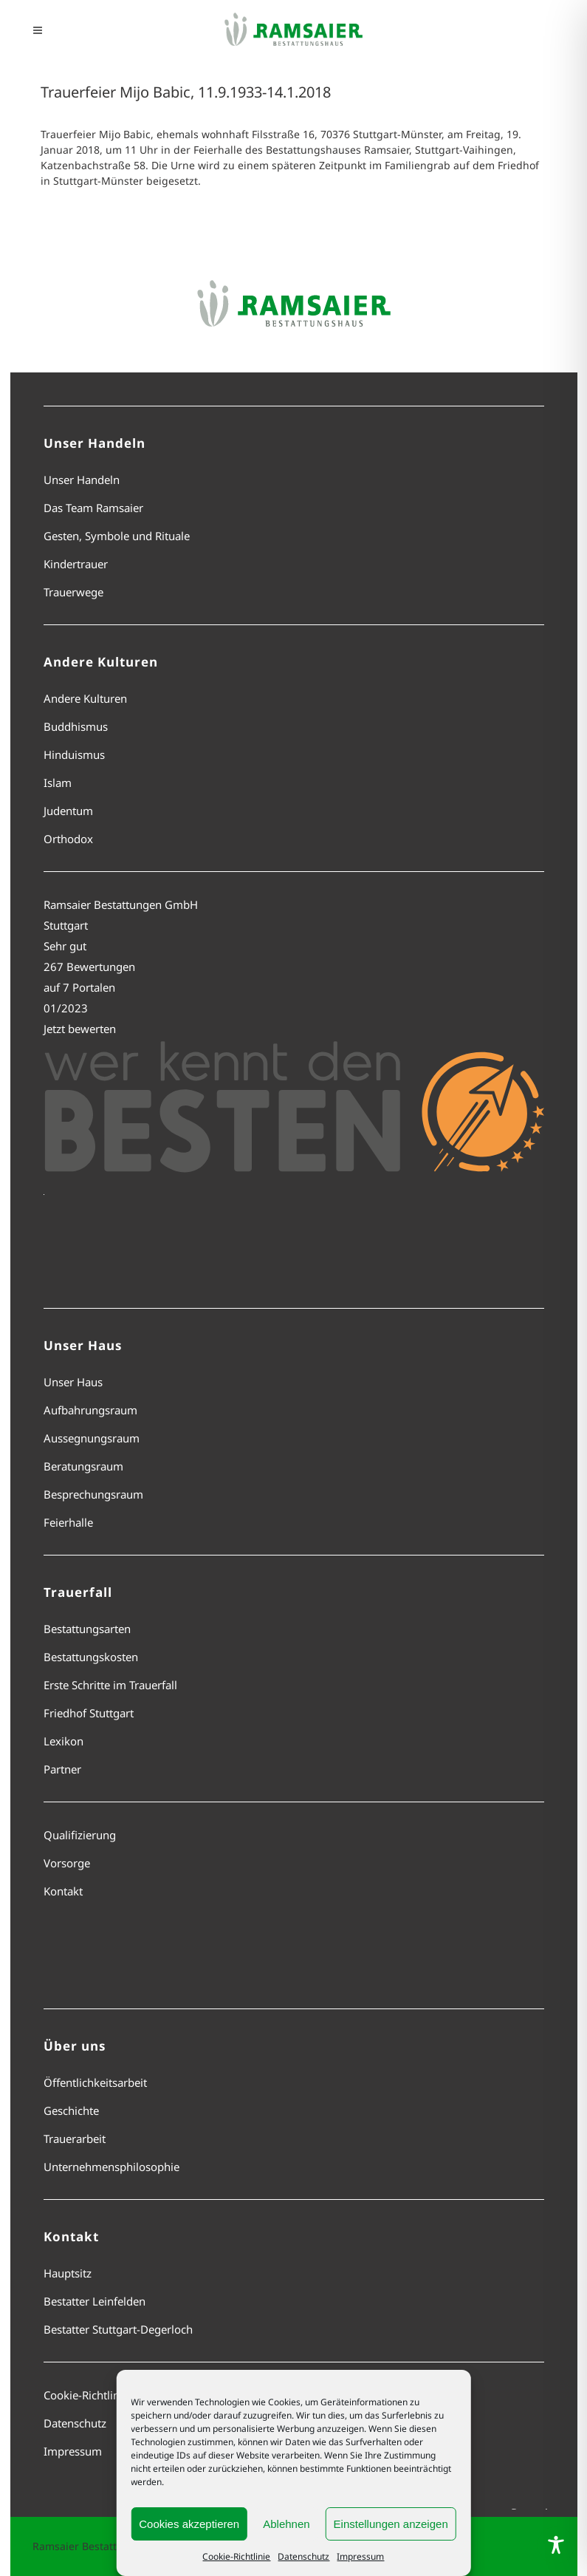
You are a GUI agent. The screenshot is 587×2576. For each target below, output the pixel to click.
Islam (58, 782)
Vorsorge (67, 1863)
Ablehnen (286, 2524)
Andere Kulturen (85, 698)
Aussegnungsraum (92, 1438)
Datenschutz (303, 2556)
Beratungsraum (83, 1466)
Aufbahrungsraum (90, 1410)
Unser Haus (73, 1381)
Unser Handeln (82, 479)
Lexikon (63, 1741)
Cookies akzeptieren (189, 2524)
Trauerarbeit (75, 2138)
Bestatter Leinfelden (94, 2301)
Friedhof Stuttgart (89, 1713)
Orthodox (68, 838)
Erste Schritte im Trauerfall (110, 1684)
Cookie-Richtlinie (236, 2556)
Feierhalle (68, 1522)
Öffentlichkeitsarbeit (95, 2082)
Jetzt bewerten (80, 1028)
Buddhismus (76, 726)
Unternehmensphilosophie (111, 2166)
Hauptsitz (68, 2273)
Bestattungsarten (87, 1628)
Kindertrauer (76, 563)
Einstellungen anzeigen (391, 2524)
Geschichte (71, 2110)
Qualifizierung (80, 1834)
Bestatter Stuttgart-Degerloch (118, 2329)
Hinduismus (74, 754)
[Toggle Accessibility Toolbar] (556, 2545)
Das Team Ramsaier (93, 507)
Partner (62, 1769)
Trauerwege (73, 592)
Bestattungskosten (91, 1656)
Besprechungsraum (93, 1494)
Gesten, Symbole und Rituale (117, 535)
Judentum (68, 810)
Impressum (360, 2556)
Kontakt (63, 1891)
